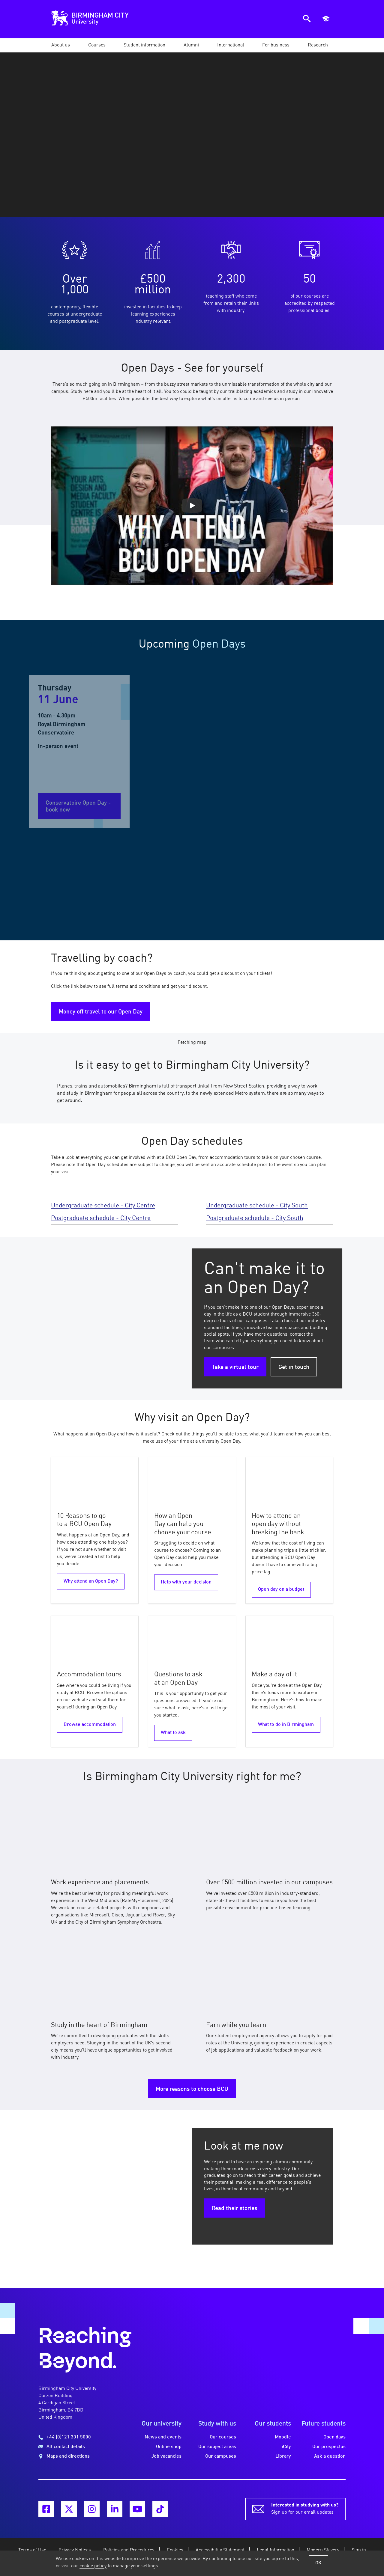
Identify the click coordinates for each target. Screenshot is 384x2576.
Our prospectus (329, 2446)
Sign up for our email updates (304, 2508)
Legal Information (275, 2550)
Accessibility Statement (220, 2550)
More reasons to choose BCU (192, 2089)
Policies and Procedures (128, 2550)
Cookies (175, 2550)
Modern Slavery (323, 2550)
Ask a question (330, 2456)
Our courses (223, 2437)
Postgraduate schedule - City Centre (101, 1218)
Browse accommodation (90, 1724)
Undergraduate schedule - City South (257, 1206)
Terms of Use (32, 2550)
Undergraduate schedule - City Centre (103, 1206)
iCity (286, 2446)
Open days (334, 2437)
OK (318, 2563)
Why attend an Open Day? (91, 1581)
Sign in (359, 2550)
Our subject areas (217, 2446)
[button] (60, 45)
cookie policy (93, 2566)
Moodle (283, 2437)
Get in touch (293, 1367)
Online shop (169, 2446)
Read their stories (234, 2209)
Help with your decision (186, 1582)
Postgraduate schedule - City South (254, 1218)
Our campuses (220, 2456)
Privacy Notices (74, 2550)
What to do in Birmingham (286, 1724)
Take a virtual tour (235, 1367)
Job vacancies (167, 2456)
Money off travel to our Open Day (100, 1012)
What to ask (173, 1732)
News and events (163, 2437)
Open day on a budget (281, 1589)
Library (283, 2456)
